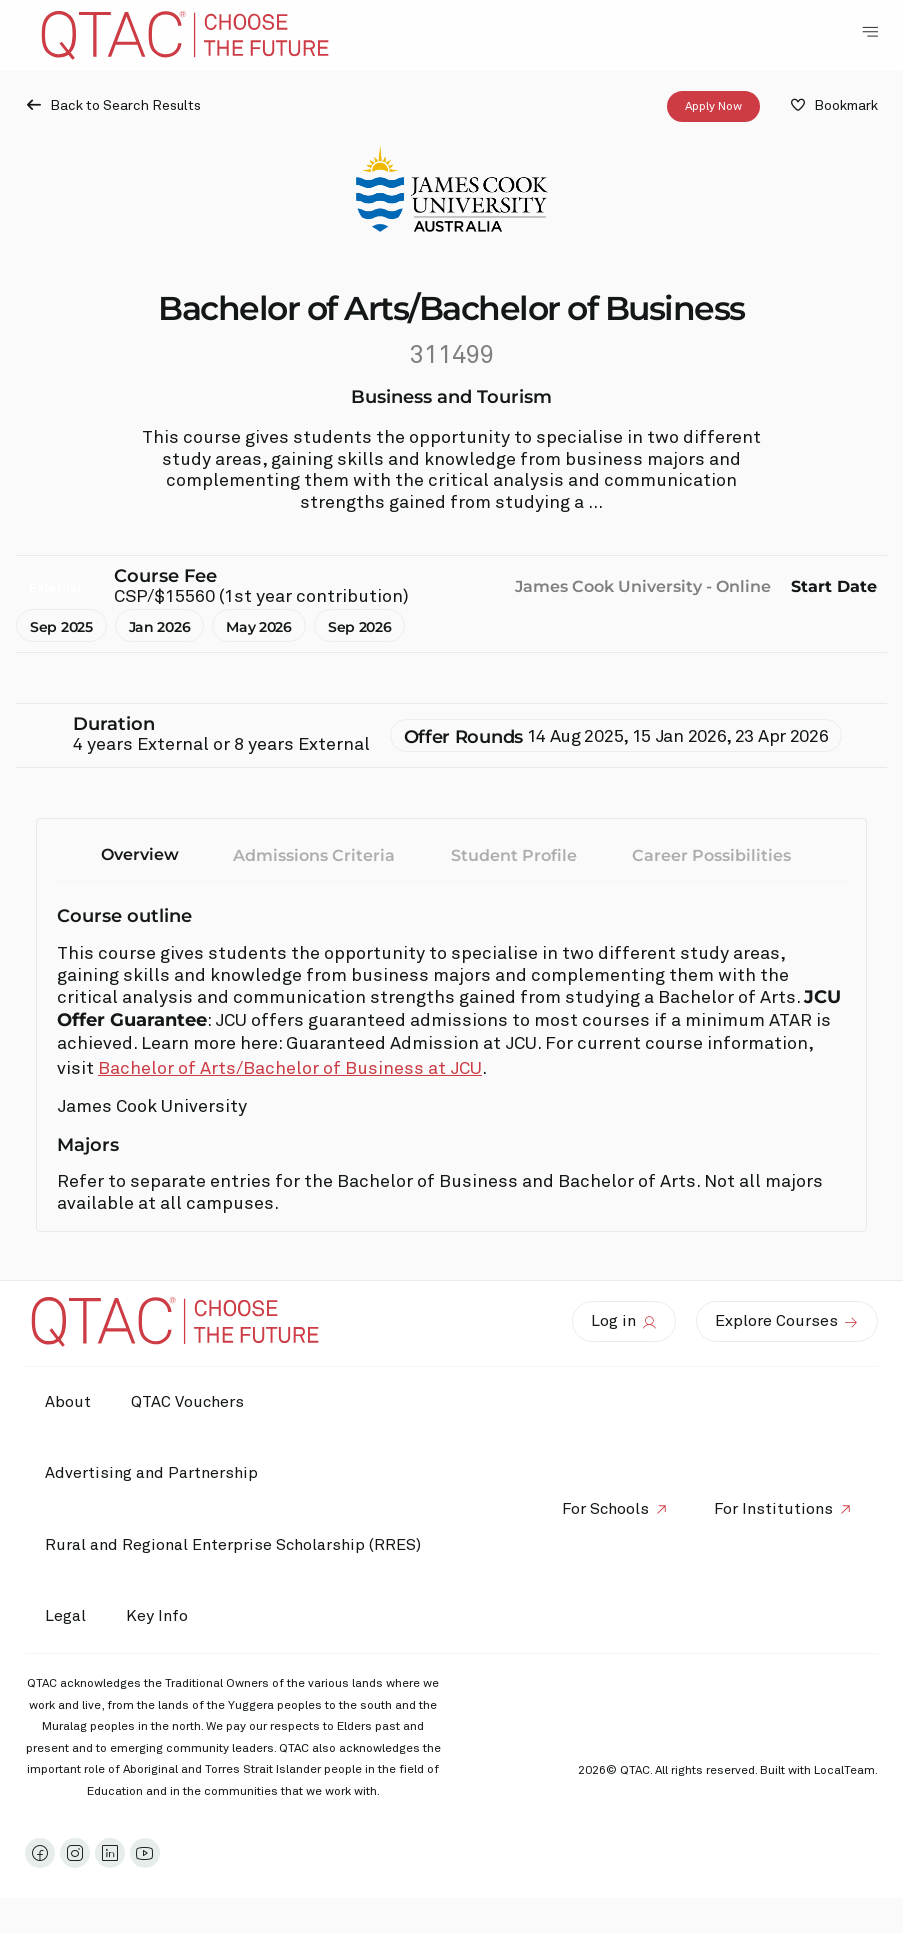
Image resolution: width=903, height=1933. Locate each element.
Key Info (162, 1617)
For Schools (605, 1509)
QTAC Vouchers (187, 1402)
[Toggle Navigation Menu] (870, 32)
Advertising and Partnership (151, 1473)
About (68, 1402)
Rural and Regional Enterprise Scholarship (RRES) (233, 1545)
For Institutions (773, 1509)
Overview (140, 854)
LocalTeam (844, 1771)
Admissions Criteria (314, 855)
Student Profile (514, 855)
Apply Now (713, 107)
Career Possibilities (711, 855)
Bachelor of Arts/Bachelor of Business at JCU (290, 1069)
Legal (65, 1616)
